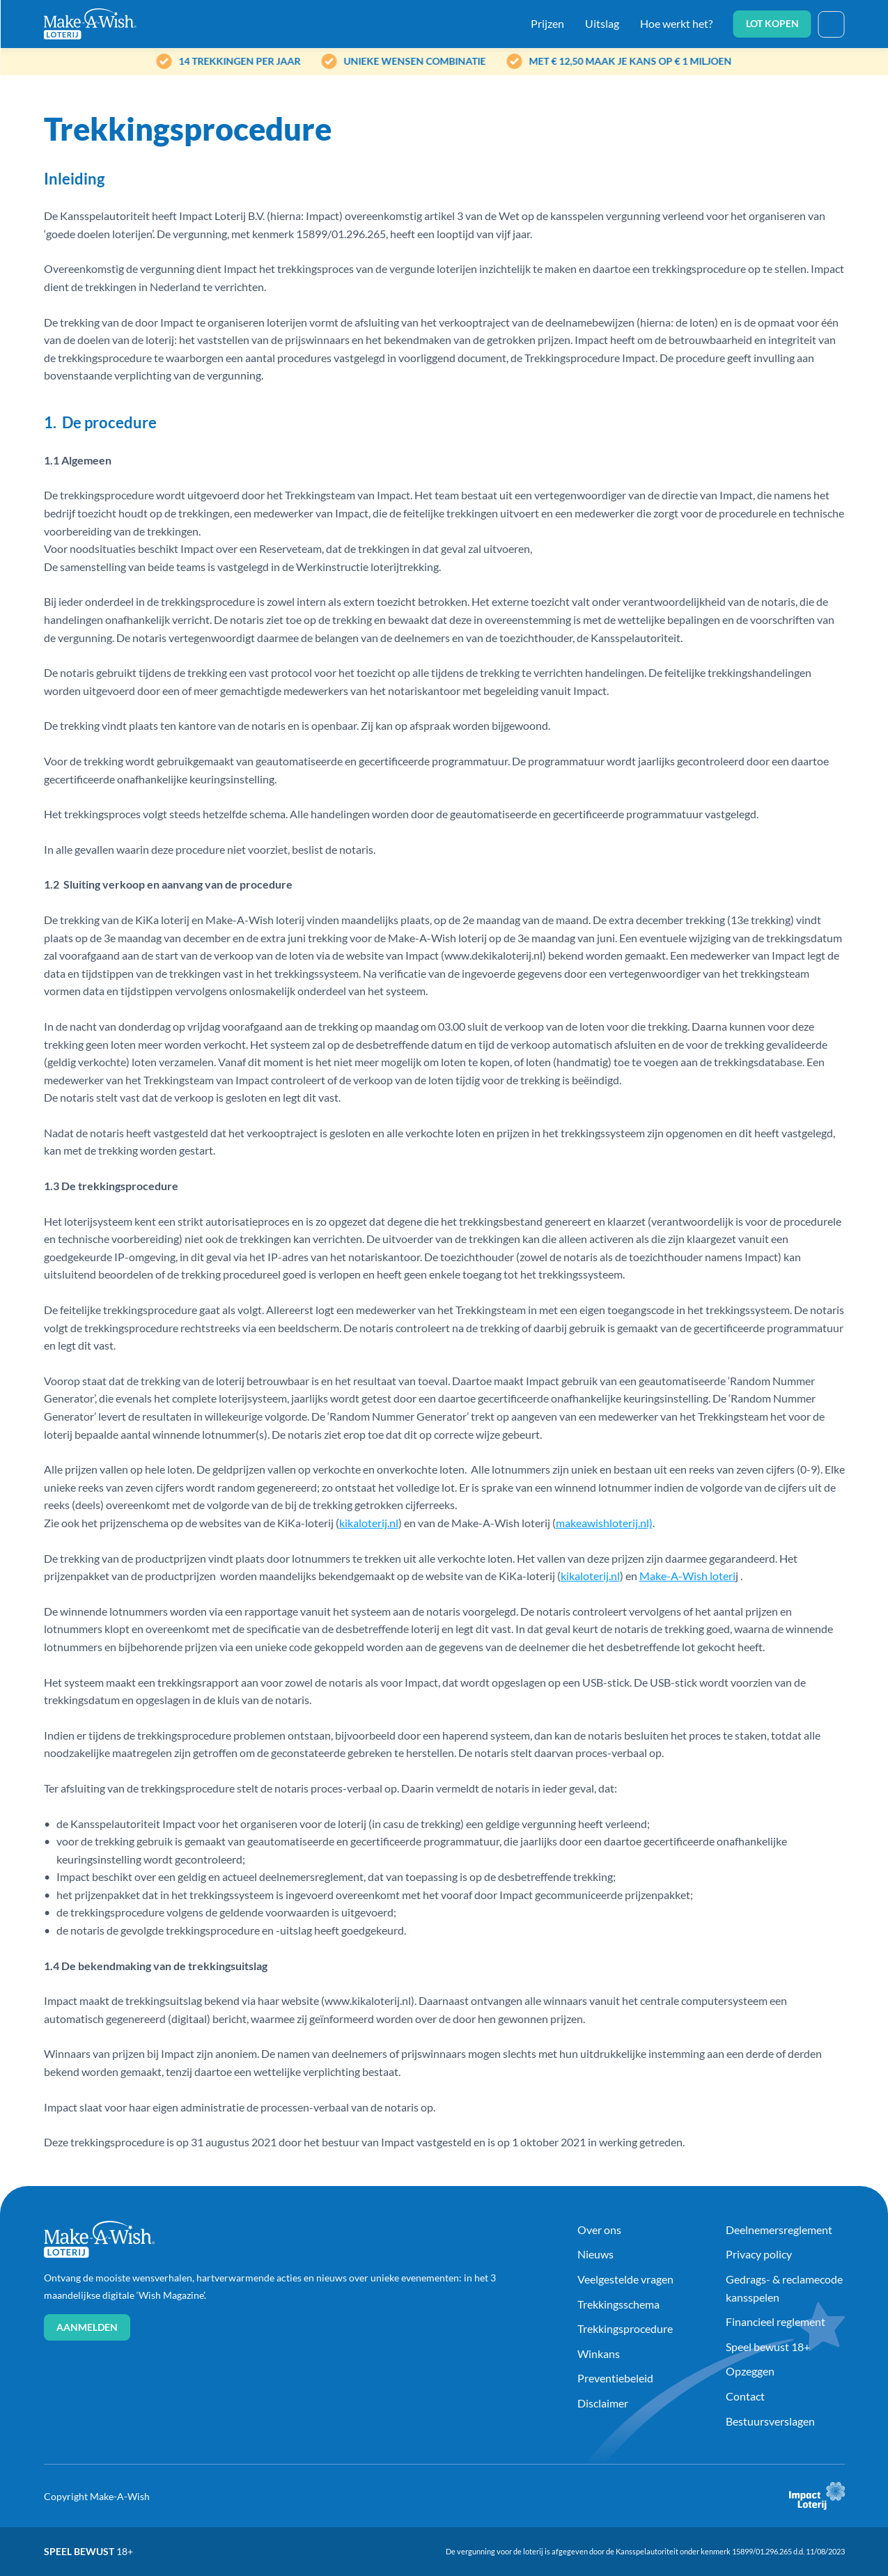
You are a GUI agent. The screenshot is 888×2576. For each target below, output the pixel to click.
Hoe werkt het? (676, 23)
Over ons (599, 2229)
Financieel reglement (775, 2321)
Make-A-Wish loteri (687, 1575)
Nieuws (595, 2254)
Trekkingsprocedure (625, 2328)
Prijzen (547, 23)
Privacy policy (759, 2254)
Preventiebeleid (615, 2377)
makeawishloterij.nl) (604, 1522)
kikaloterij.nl (368, 1522)
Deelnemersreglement (779, 2229)
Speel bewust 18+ (768, 2346)
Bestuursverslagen (770, 2421)
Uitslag (602, 23)
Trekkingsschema (618, 2304)
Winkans (598, 2353)
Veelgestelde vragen (625, 2279)
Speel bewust (88, 2551)
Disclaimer (602, 2403)
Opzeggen (750, 2371)
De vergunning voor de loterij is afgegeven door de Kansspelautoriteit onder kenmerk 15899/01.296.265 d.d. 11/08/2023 (645, 2551)
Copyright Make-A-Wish (97, 2496)
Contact (745, 2396)
